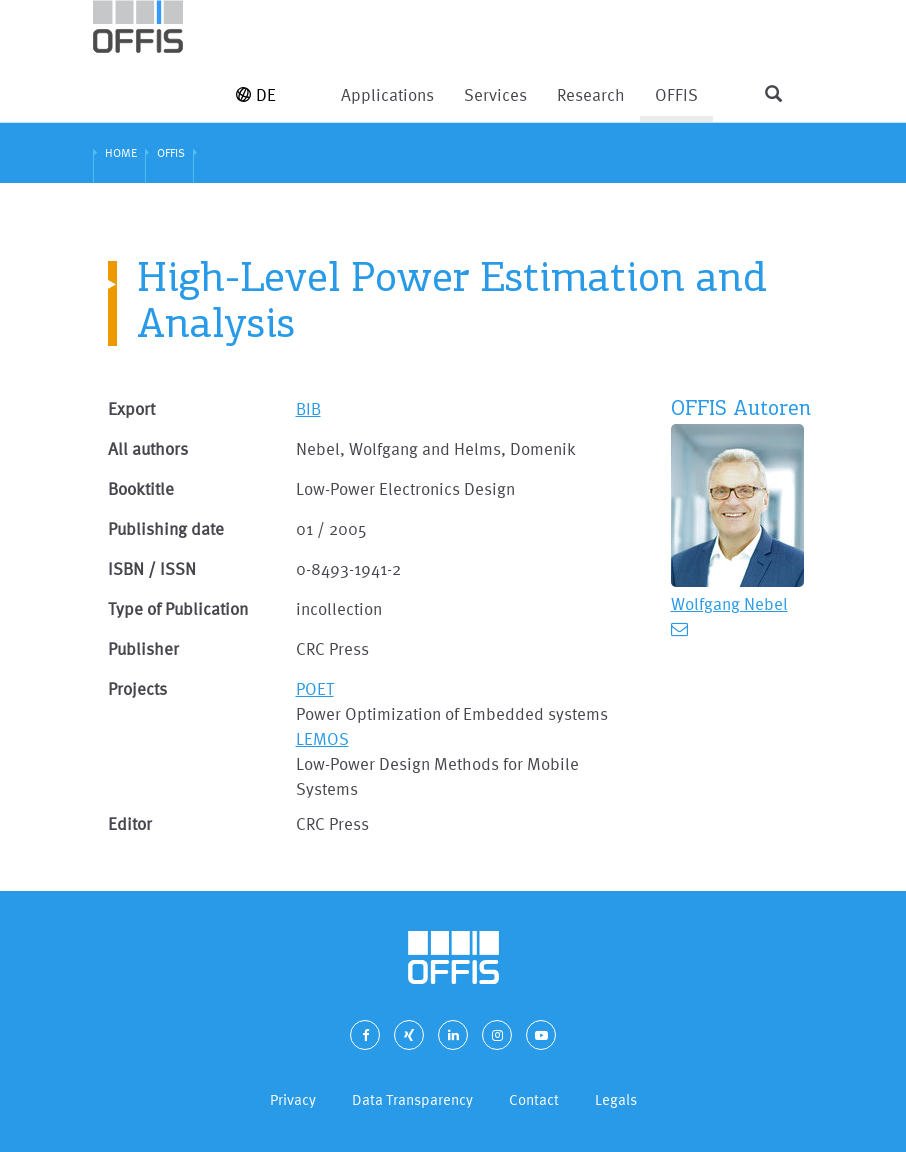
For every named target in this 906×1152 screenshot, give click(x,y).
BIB (308, 408)
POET (315, 688)
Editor (130, 823)
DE (256, 94)
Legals (616, 1099)
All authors (148, 448)
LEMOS (322, 738)
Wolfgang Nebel (729, 603)
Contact (534, 1099)
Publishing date (166, 528)
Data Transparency (412, 1099)
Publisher (143, 648)
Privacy (293, 1099)
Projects (137, 688)
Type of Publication (178, 608)
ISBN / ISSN (152, 568)
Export (131, 408)
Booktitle (141, 488)
